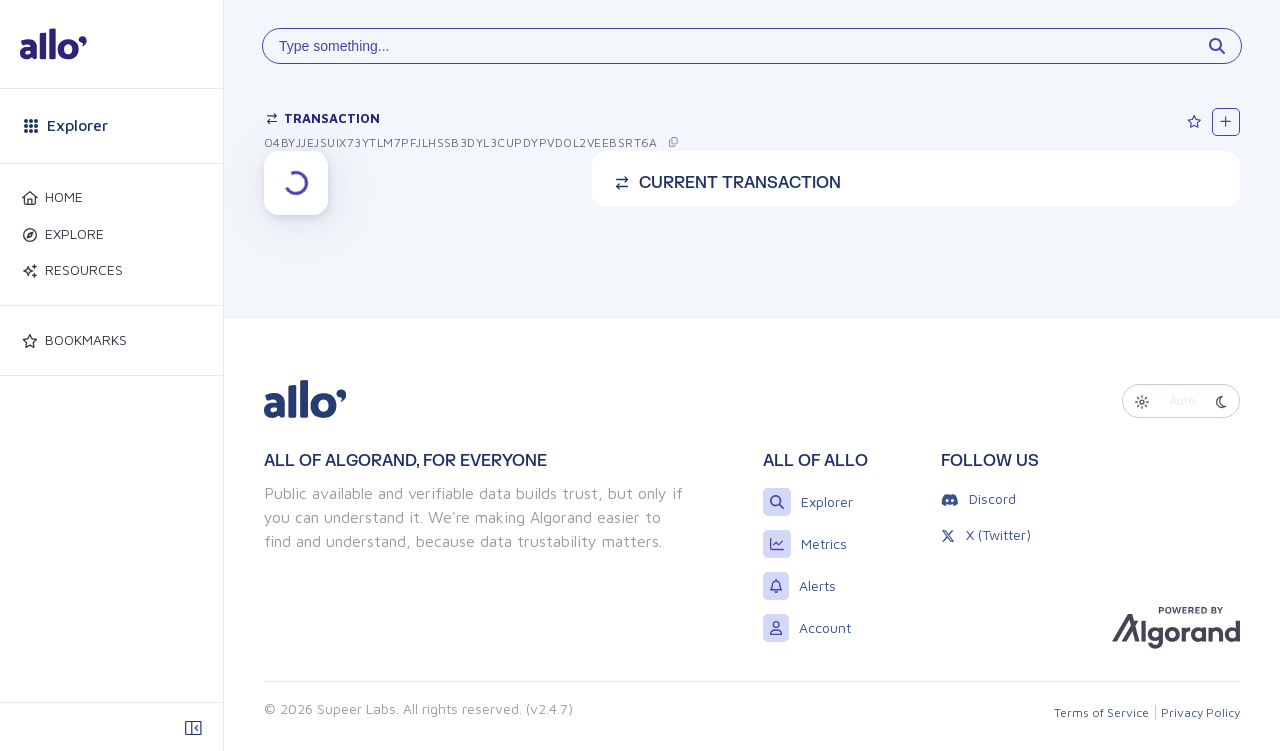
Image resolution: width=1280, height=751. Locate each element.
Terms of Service (1101, 712)
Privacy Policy (1200, 712)
